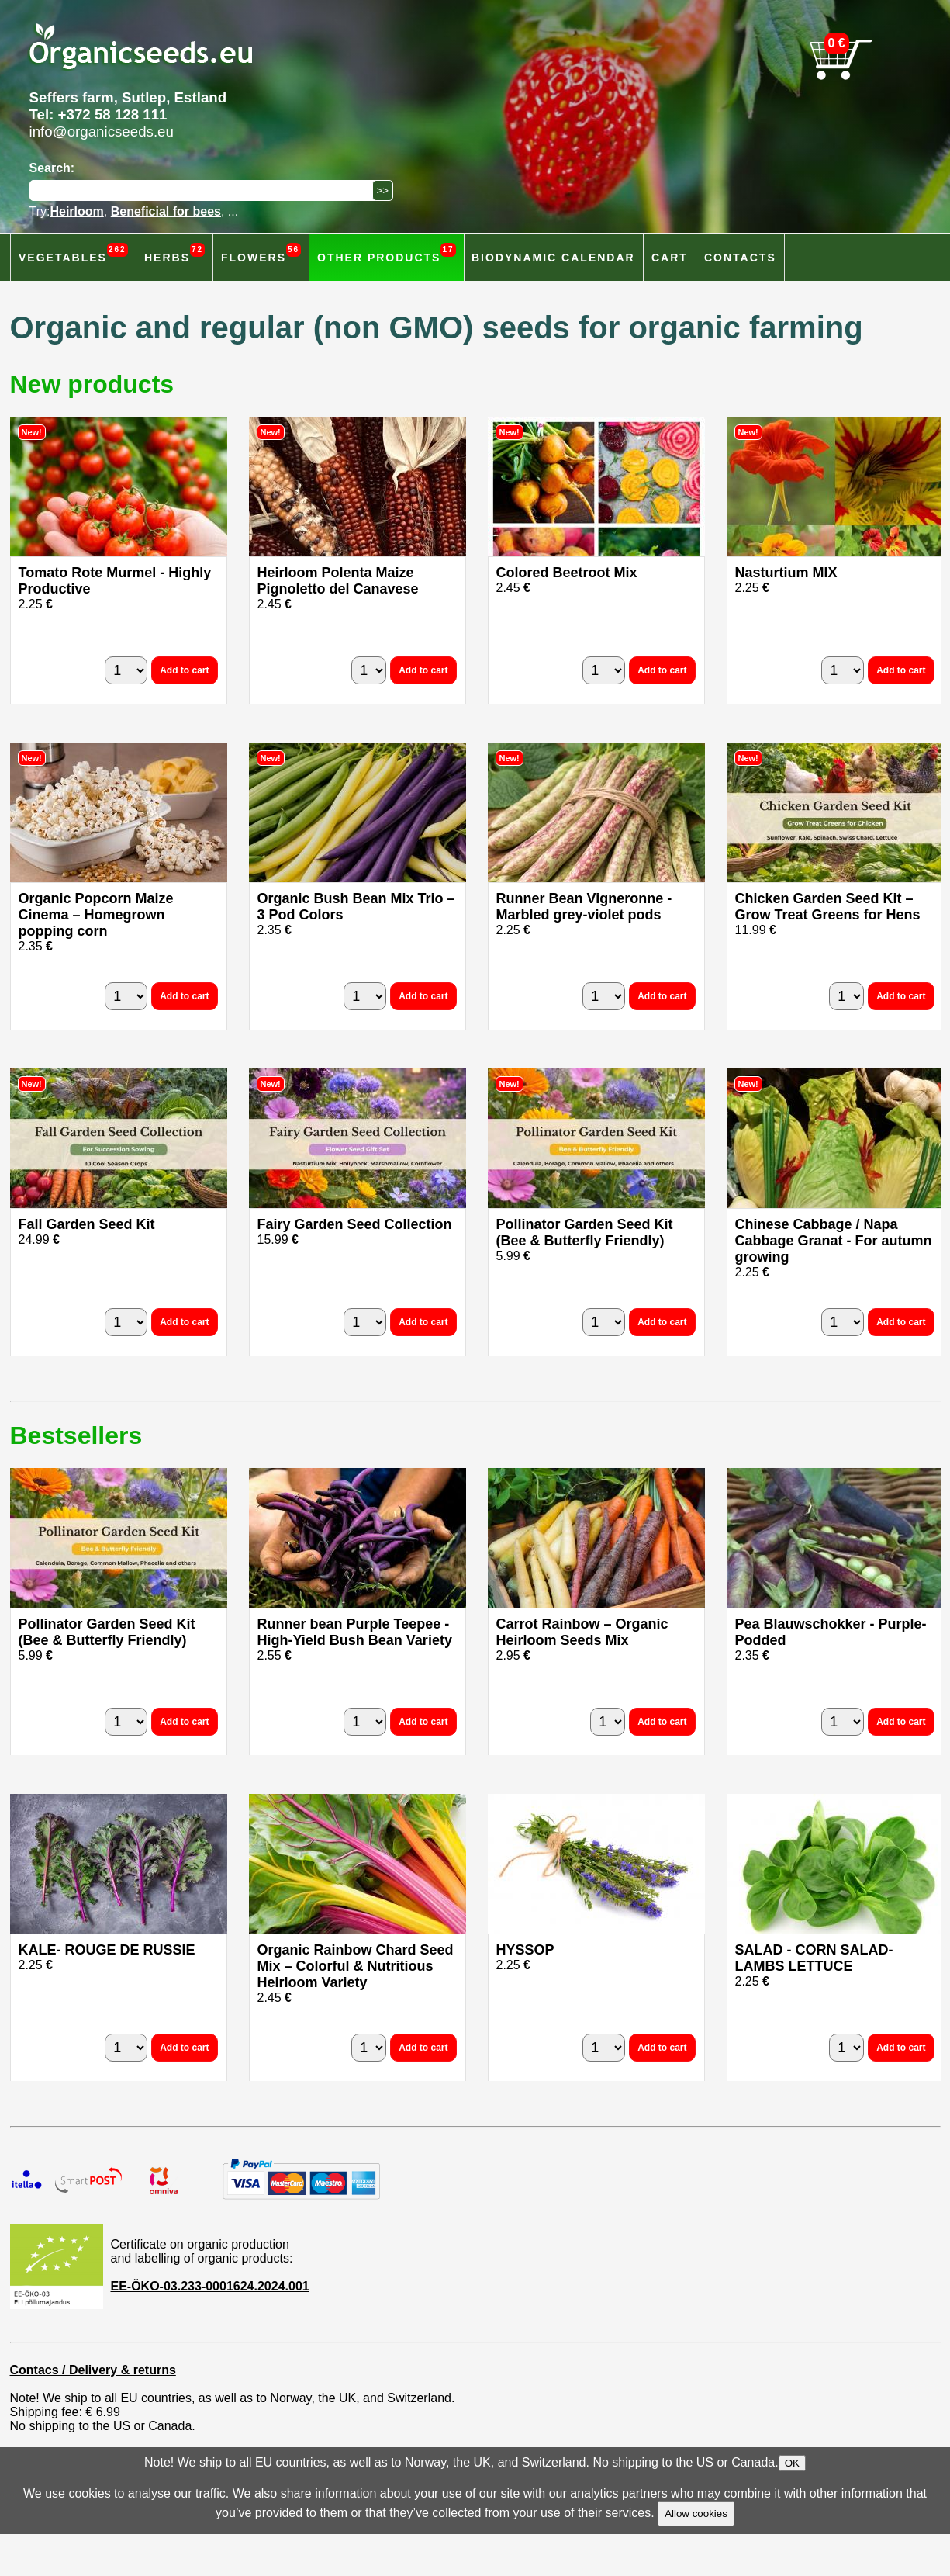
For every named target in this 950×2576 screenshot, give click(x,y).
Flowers (261, 253)
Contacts (740, 257)
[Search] (204, 190)
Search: (52, 168)
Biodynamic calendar (553, 257)
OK (792, 2463)
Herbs (174, 253)
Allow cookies (696, 2513)
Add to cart (184, 670)
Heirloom (76, 211)
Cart (669, 257)
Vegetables (73, 253)
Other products (386, 253)
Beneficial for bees (166, 211)
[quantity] (126, 670)
